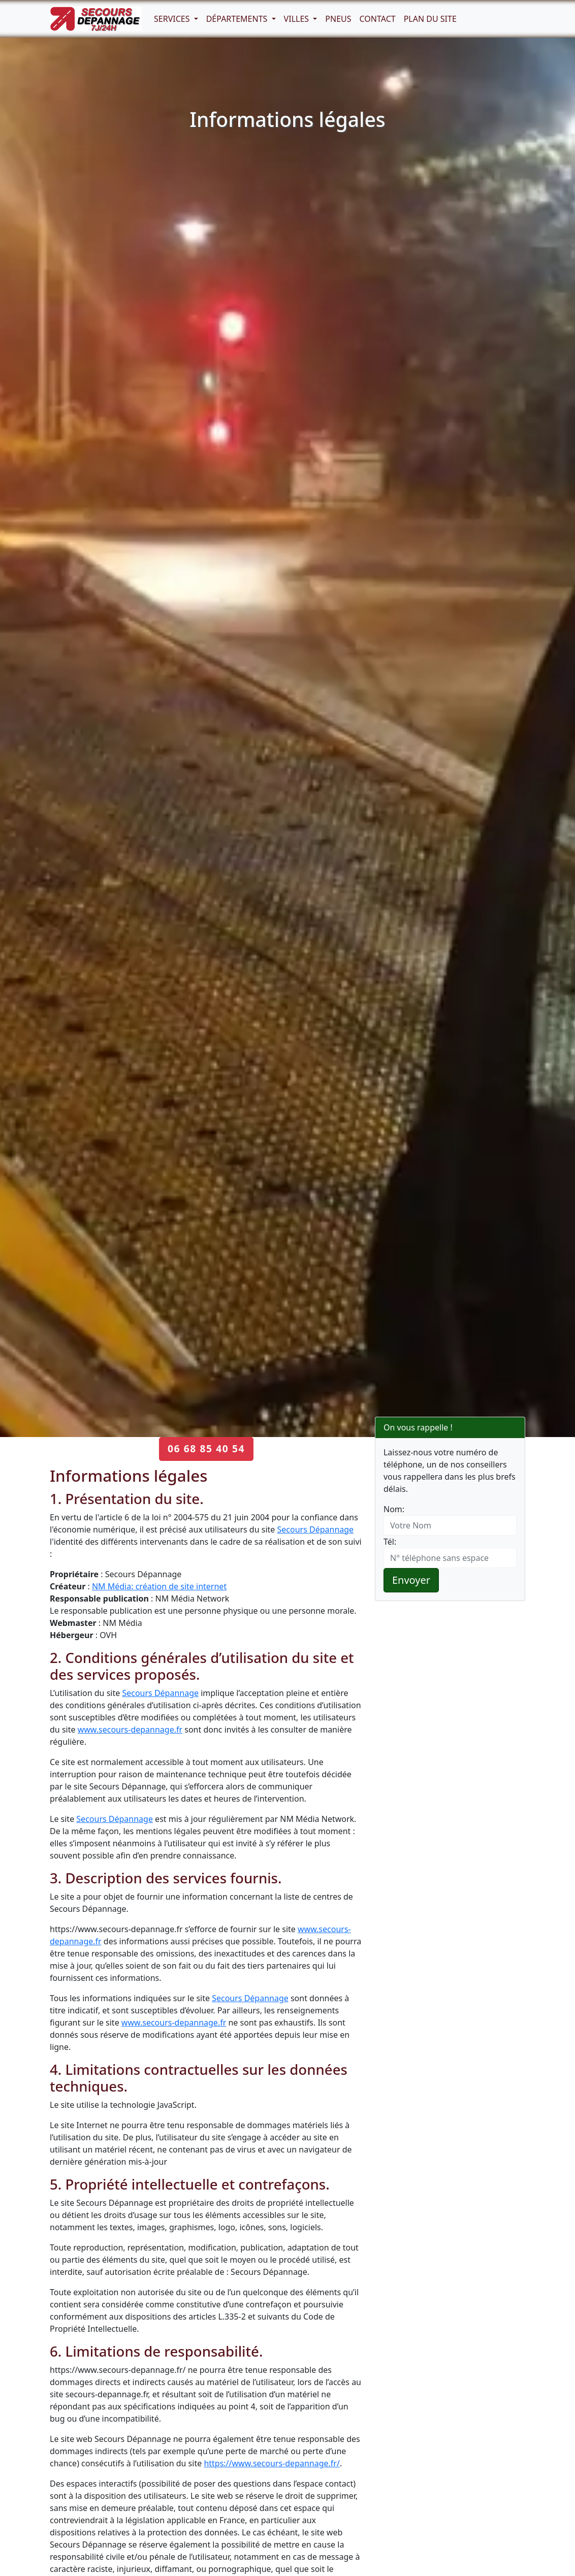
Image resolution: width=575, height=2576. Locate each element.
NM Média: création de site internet (159, 1586)
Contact (378, 18)
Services (173, 18)
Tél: (390, 1541)
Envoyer (411, 1580)
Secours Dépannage (315, 1529)
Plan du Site (430, 18)
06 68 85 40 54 (206, 1448)
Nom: (394, 1509)
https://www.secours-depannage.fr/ (272, 2463)
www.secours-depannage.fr (130, 1729)
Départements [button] (238, 18)
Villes (297, 18)
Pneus (338, 18)
